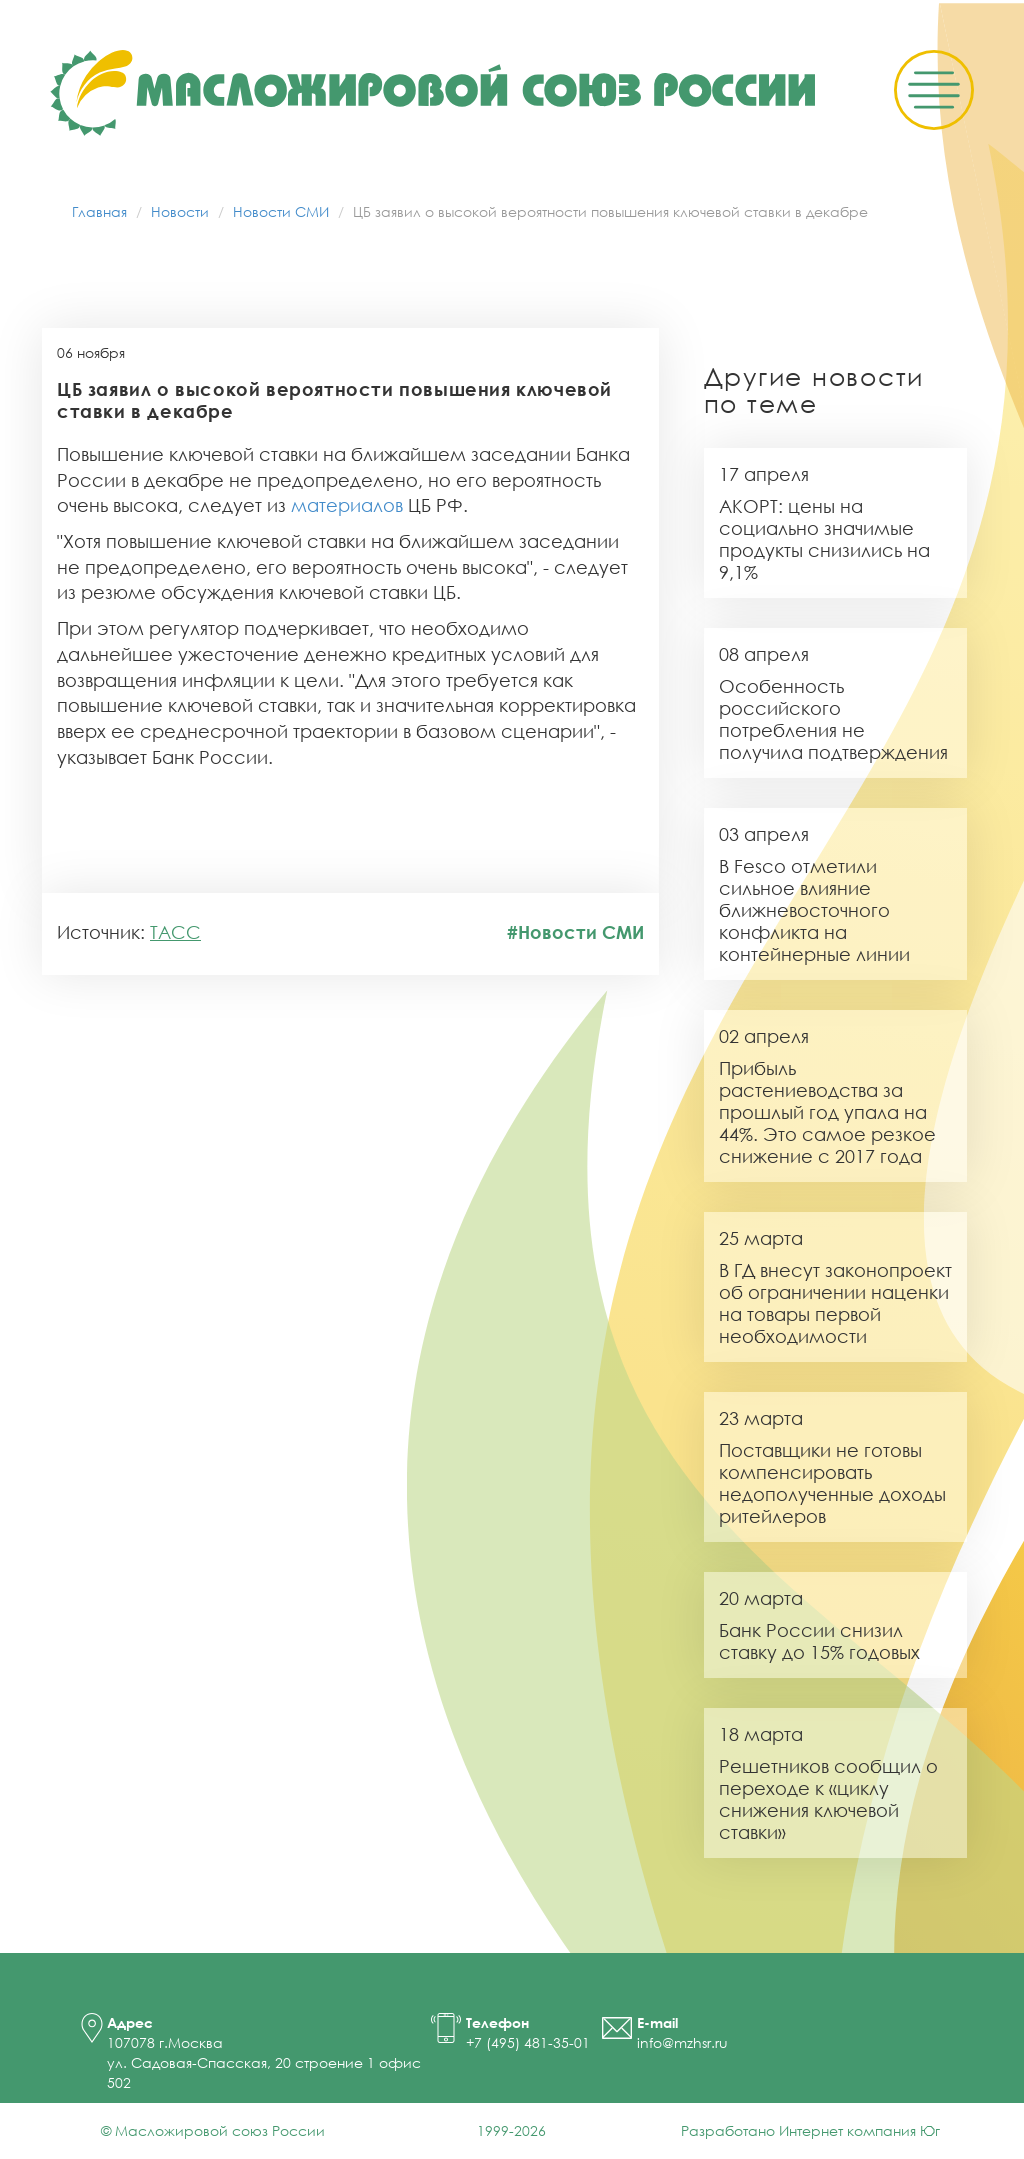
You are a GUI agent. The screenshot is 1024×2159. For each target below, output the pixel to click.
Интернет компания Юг (859, 2130)
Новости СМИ (281, 211)
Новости (180, 211)
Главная (99, 211)
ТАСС (175, 932)
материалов (347, 505)
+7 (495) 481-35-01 (528, 2042)
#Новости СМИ (575, 932)
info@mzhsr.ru (682, 2042)
